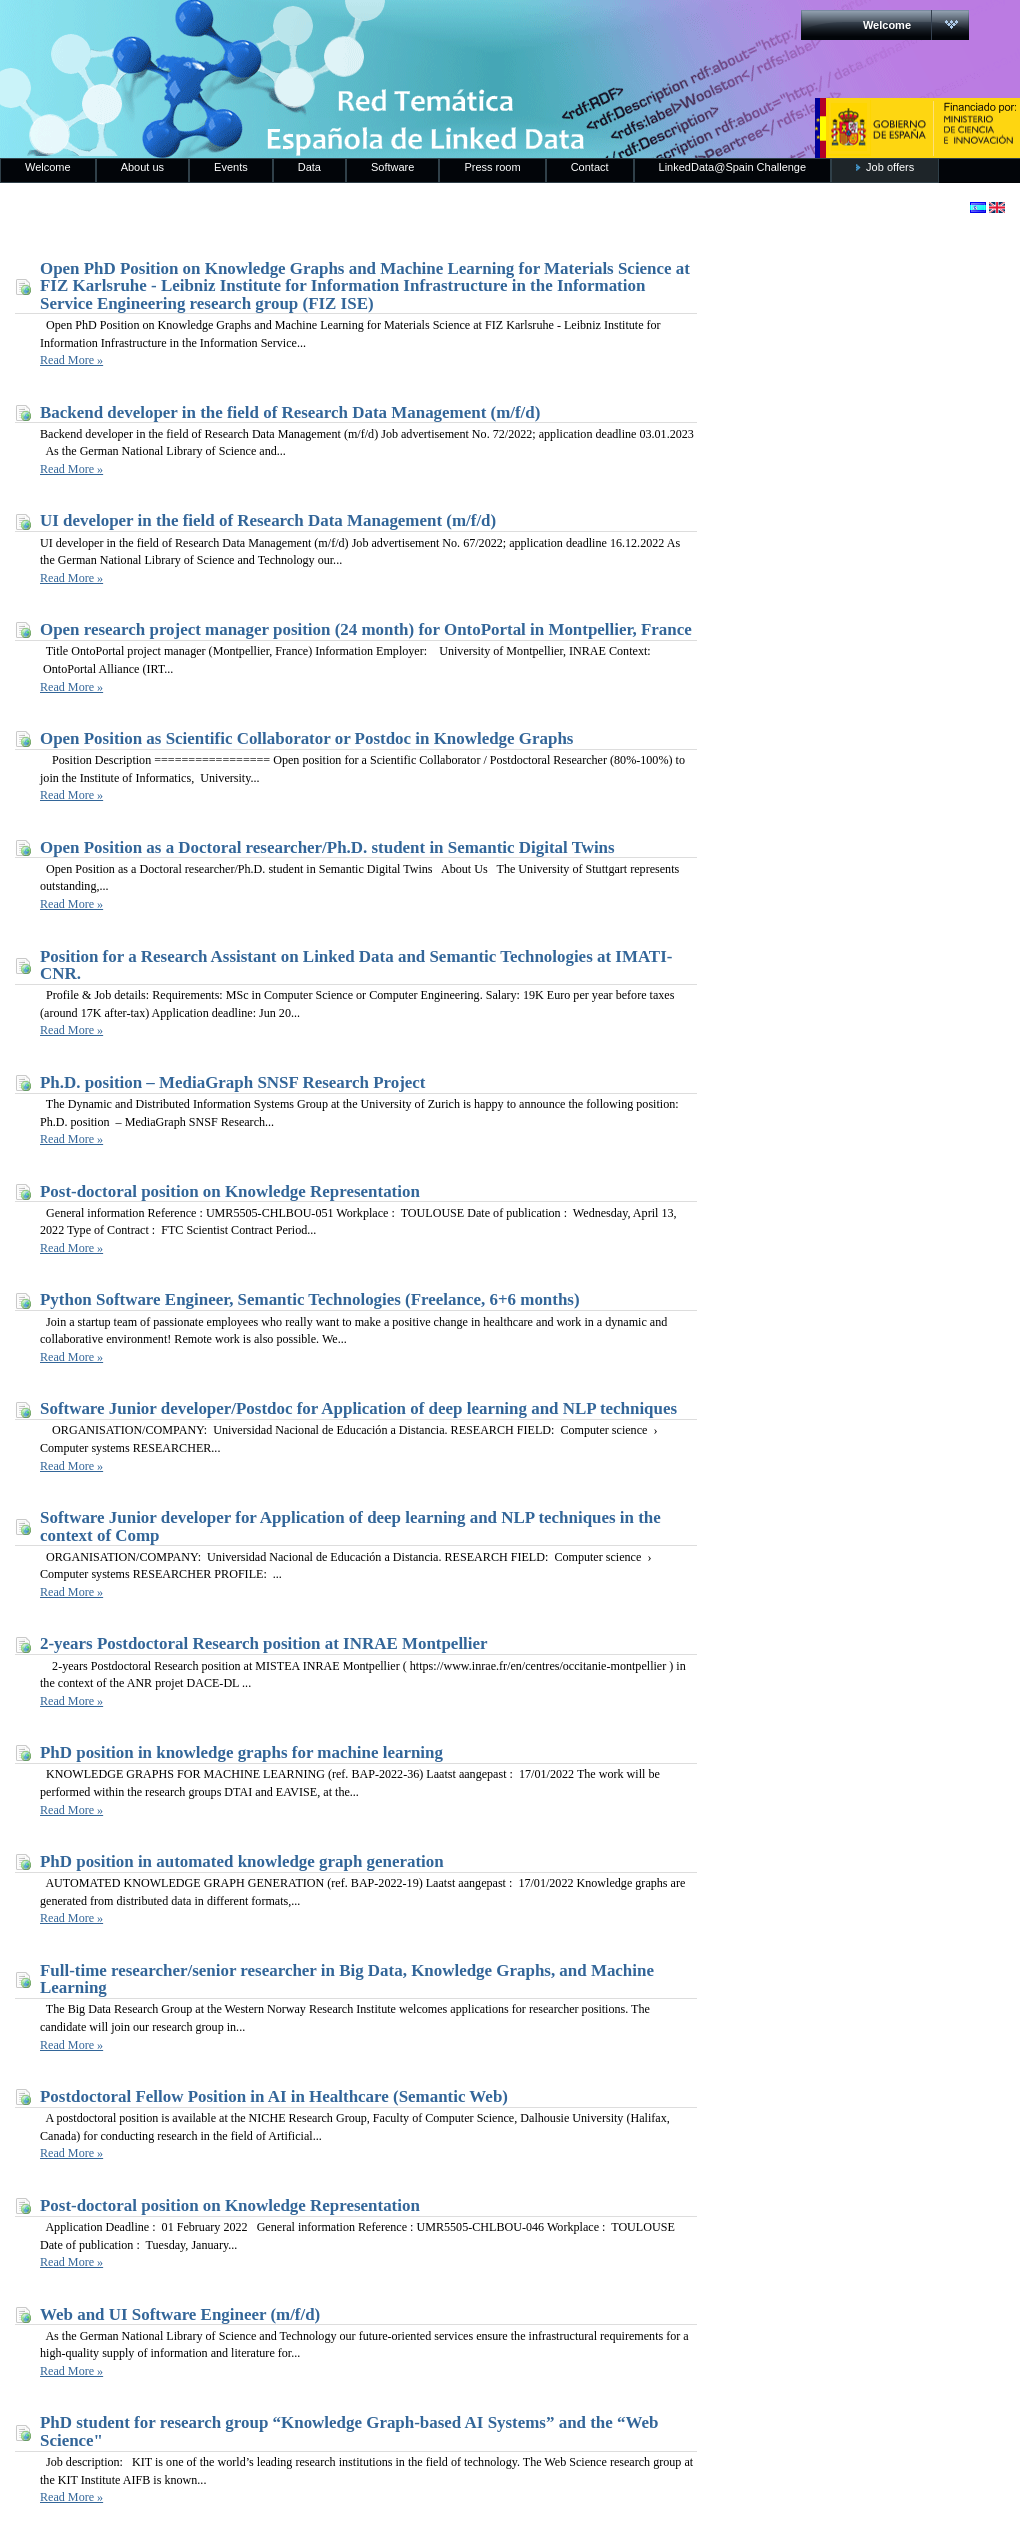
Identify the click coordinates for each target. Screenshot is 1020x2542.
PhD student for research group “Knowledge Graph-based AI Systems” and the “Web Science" (349, 2431)
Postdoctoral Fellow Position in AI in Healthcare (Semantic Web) (274, 2096)
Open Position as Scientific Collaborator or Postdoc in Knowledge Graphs (306, 738)
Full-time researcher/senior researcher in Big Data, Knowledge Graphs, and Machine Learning (347, 1979)
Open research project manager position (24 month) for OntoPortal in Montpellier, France (366, 629)
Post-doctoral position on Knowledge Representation (230, 1191)
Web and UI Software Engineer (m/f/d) (180, 2314)
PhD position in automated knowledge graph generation (242, 1861)
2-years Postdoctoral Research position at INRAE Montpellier (264, 1643)
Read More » (71, 360)
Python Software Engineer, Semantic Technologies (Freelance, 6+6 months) (310, 1299)
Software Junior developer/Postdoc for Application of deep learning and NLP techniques (358, 1408)
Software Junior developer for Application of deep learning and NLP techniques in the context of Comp (350, 1526)
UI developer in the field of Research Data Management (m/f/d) (268, 520)
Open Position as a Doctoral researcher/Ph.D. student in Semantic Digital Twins (327, 847)
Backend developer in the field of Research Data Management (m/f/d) (290, 412)
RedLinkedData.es (209, 30)
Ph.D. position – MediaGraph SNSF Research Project (232, 1082)
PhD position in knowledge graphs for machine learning (241, 1752)
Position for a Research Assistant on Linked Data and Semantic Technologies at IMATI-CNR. (356, 965)
